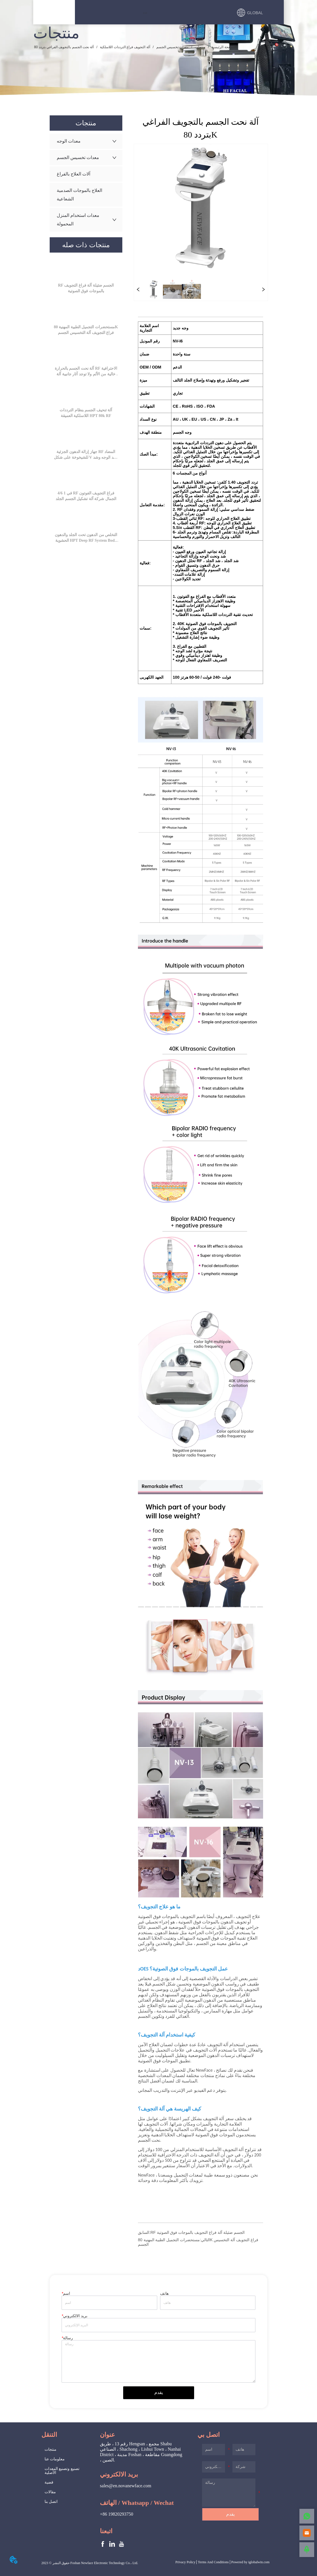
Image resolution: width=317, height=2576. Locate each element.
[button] (145, 13)
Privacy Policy (185, 2562)
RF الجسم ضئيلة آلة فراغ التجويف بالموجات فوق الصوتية (197, 2232)
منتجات (200, 47)
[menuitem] (145, 13)
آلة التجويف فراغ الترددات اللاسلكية (125, 47)
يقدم (158, 2392)
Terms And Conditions (213, 2562)
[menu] (145, 13)
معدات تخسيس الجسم (172, 47)
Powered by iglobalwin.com (250, 2562)
